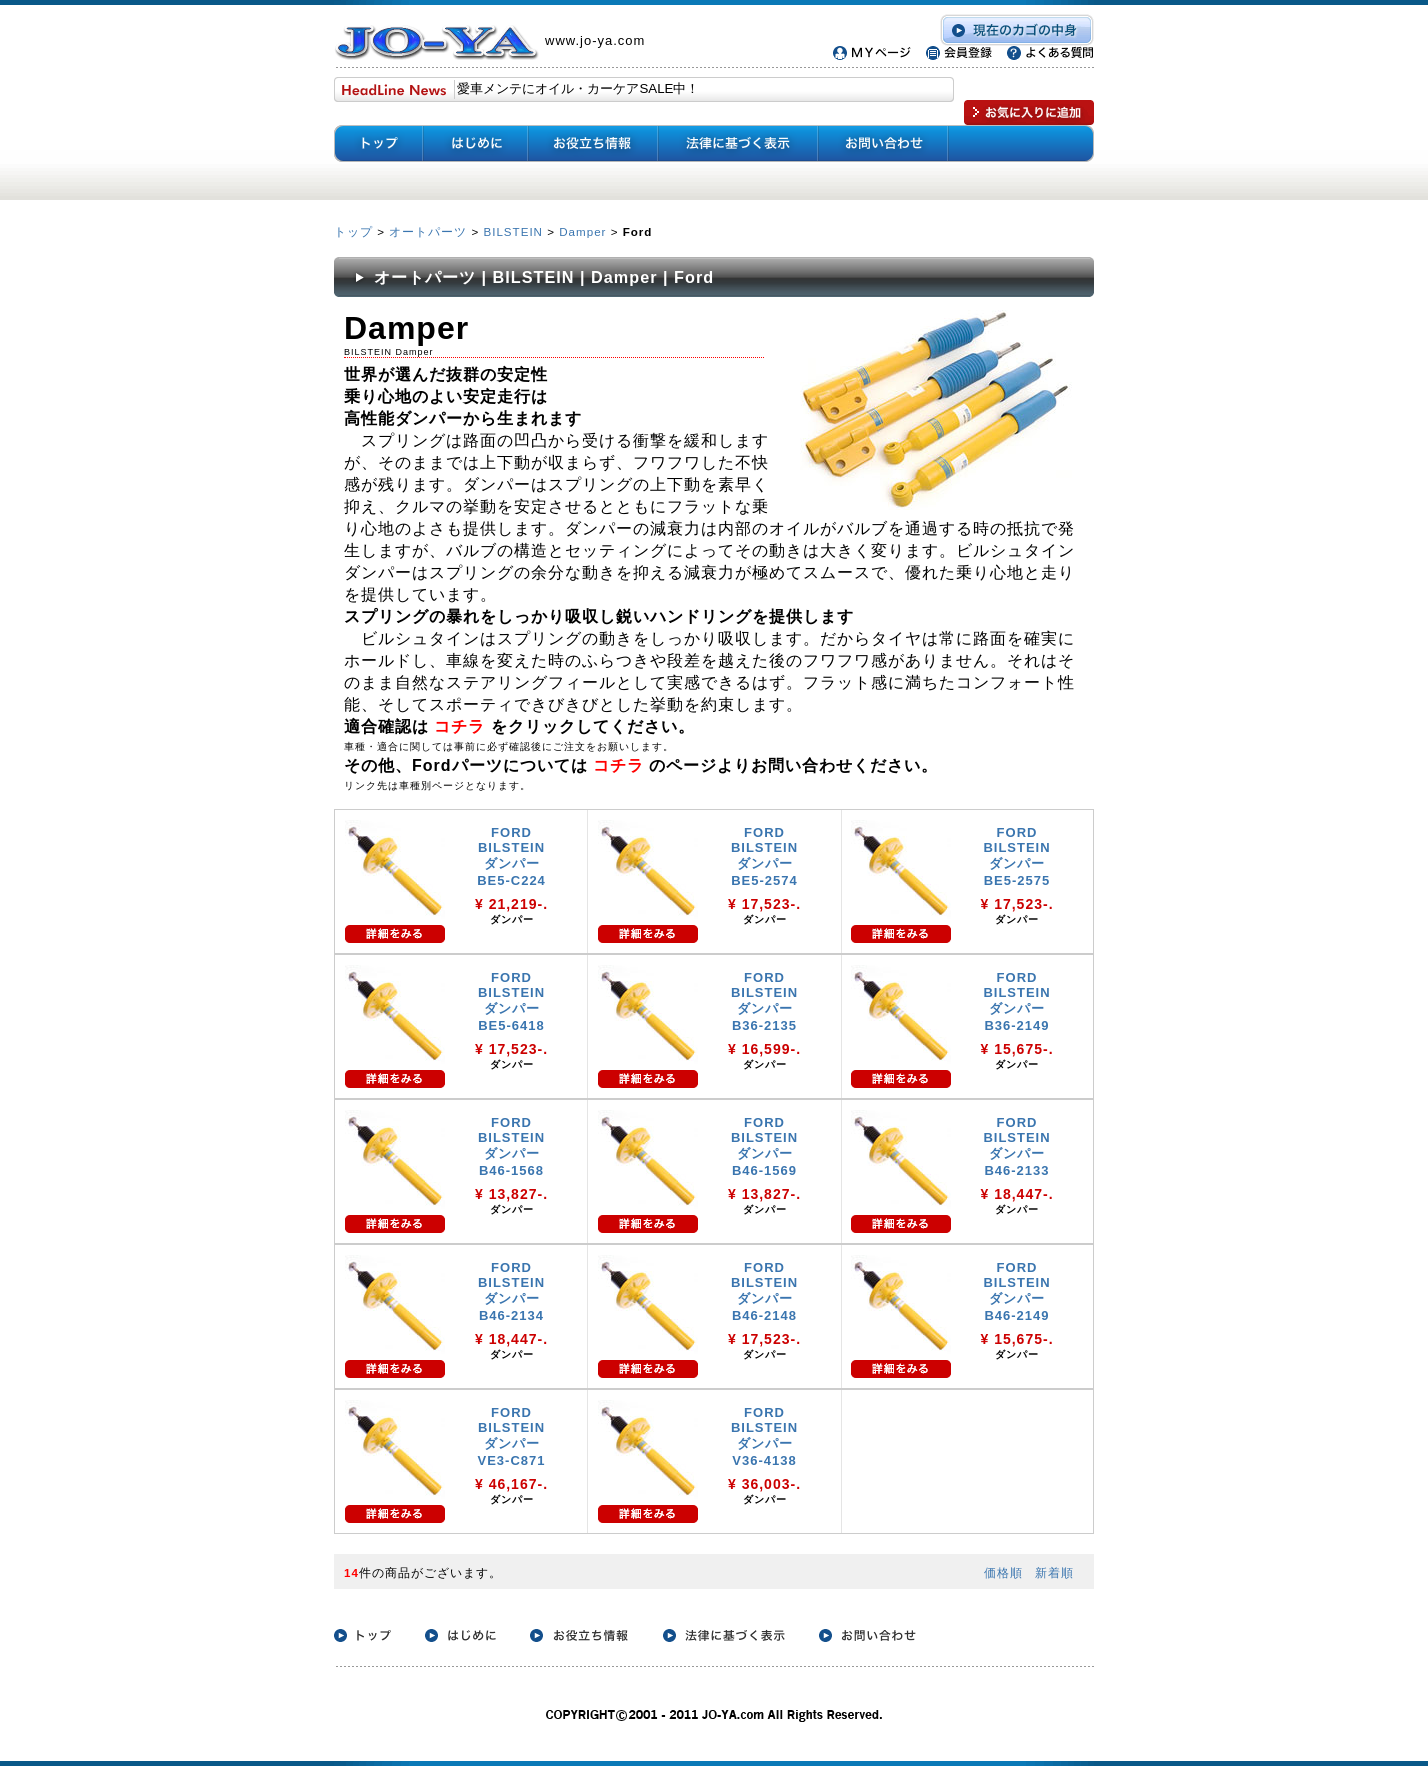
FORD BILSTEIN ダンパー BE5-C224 (511, 856)
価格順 (1003, 1572)
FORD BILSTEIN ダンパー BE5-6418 (511, 1001)
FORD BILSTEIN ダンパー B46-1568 (511, 1146)
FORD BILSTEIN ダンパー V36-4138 (764, 1436)
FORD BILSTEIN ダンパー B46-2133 (1016, 1146)
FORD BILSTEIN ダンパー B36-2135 (764, 1001)
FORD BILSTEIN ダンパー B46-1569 (764, 1146)
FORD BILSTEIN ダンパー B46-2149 (1016, 1291)
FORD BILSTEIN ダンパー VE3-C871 (512, 1436)
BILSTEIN (513, 231)
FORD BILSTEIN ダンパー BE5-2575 (1016, 856)
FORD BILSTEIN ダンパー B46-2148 (764, 1291)
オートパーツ (428, 231)
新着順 (1054, 1572)
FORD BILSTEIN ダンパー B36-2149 (1016, 1001)
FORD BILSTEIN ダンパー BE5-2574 (764, 856)
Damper (582, 231)
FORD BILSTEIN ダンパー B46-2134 (511, 1291)
